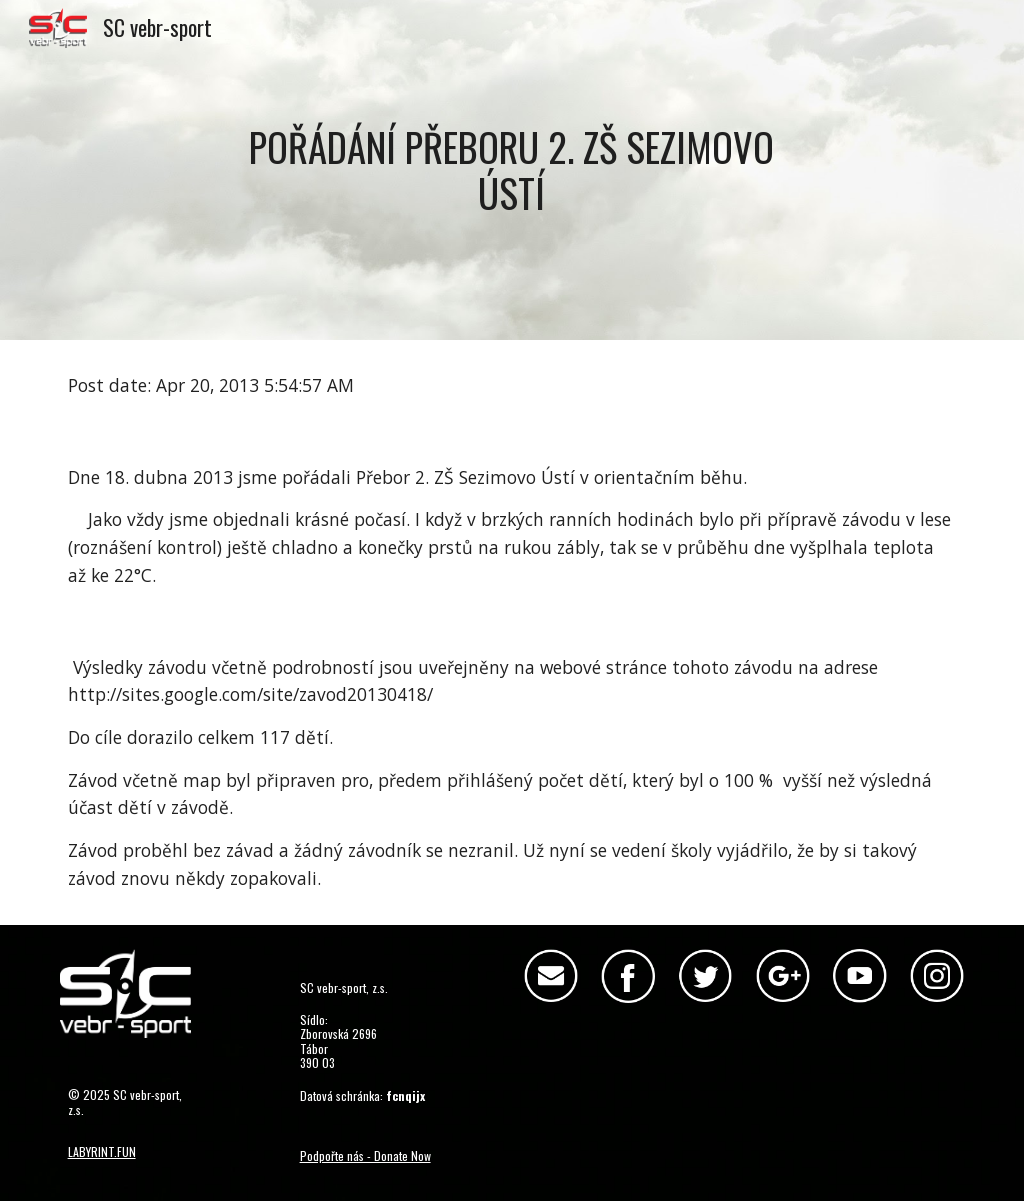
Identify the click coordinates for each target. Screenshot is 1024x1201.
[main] (511, 169)
